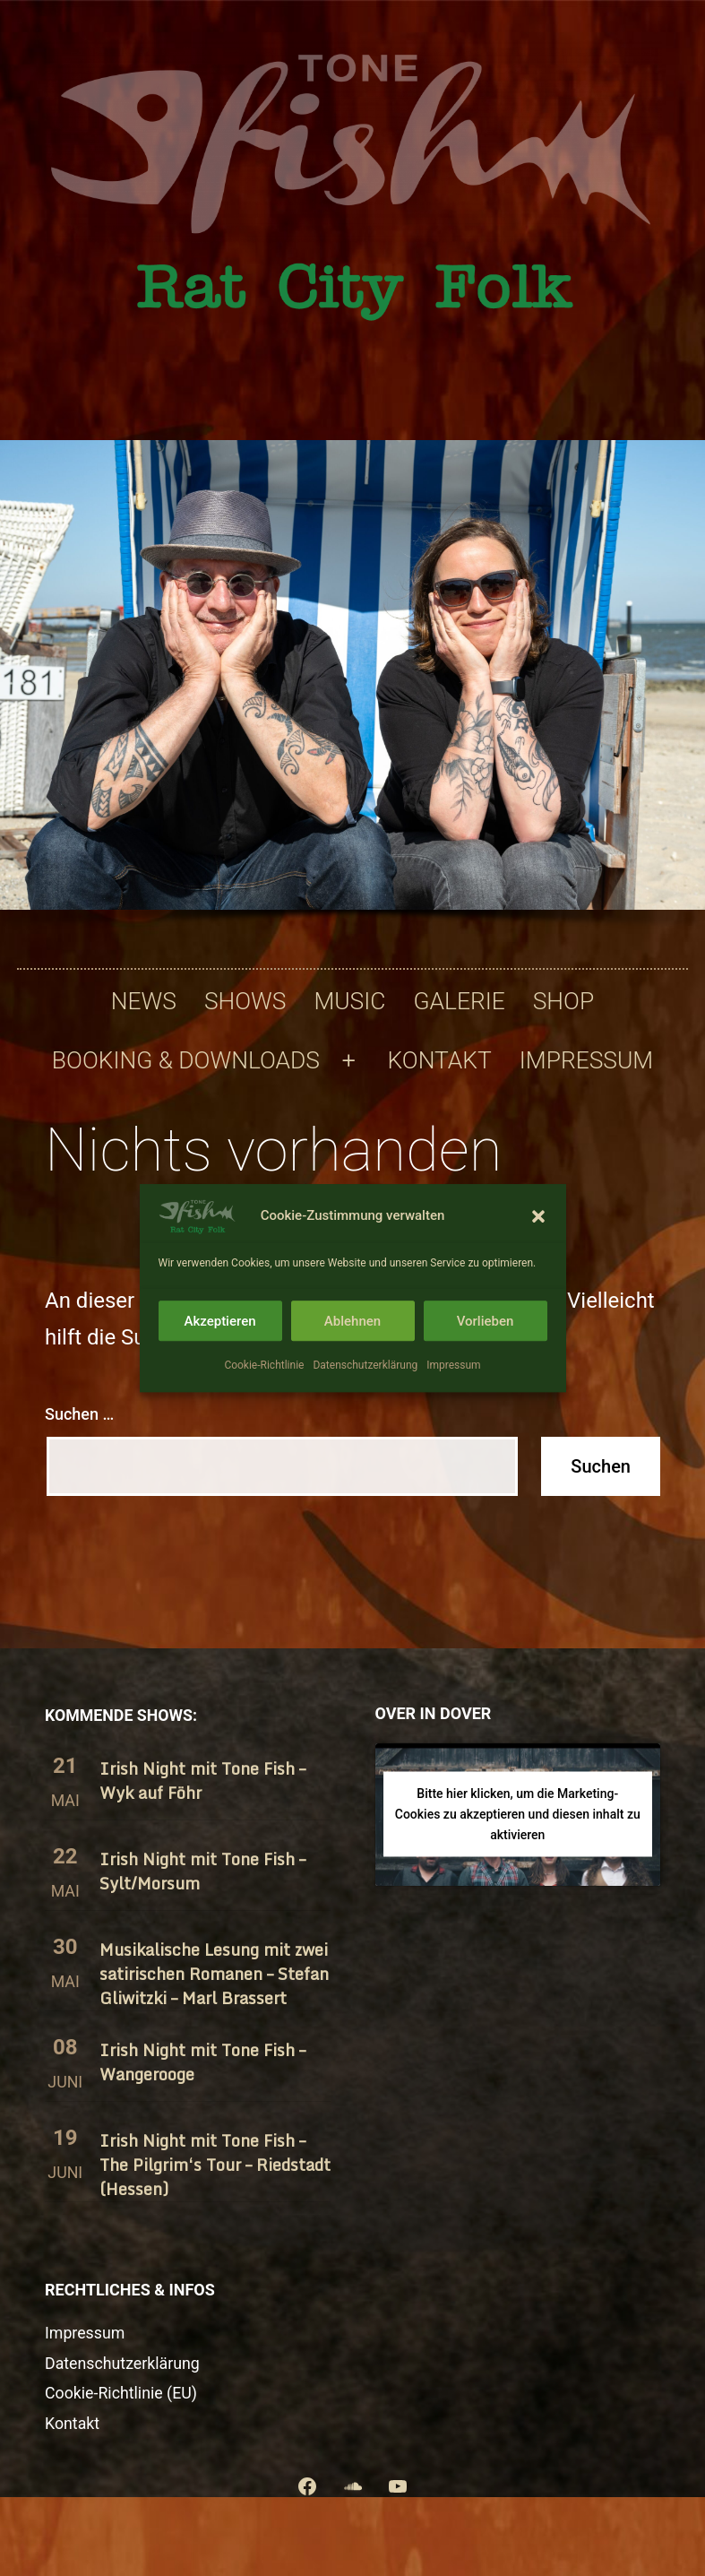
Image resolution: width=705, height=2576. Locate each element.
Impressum (453, 1365)
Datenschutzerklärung (365, 1365)
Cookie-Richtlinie (264, 1365)
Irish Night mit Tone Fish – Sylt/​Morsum (202, 1871)
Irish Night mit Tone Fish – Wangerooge (202, 2062)
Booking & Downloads (186, 1060)
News (143, 1001)
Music (349, 1001)
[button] (538, 1216)
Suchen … (79, 1414)
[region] (352, 691)
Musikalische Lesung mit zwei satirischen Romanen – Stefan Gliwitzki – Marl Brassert (214, 1973)
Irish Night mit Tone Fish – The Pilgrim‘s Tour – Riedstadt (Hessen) (215, 2164)
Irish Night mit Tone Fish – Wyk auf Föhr (202, 1780)
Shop (563, 1001)
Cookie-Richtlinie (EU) (121, 2393)
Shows (245, 1001)
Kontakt (440, 1060)
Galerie (458, 1001)
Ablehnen (352, 1321)
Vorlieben (485, 1321)
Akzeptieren (219, 1321)
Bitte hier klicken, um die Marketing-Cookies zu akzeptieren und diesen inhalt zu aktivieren (518, 1814)
